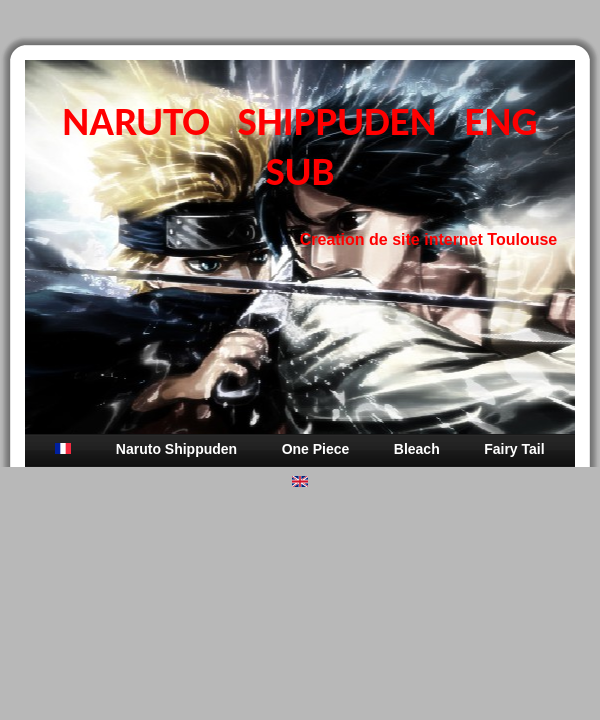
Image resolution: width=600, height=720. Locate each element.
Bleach (417, 449)
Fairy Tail (514, 449)
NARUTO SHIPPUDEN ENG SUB (299, 146)
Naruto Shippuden (176, 449)
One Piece (316, 449)
